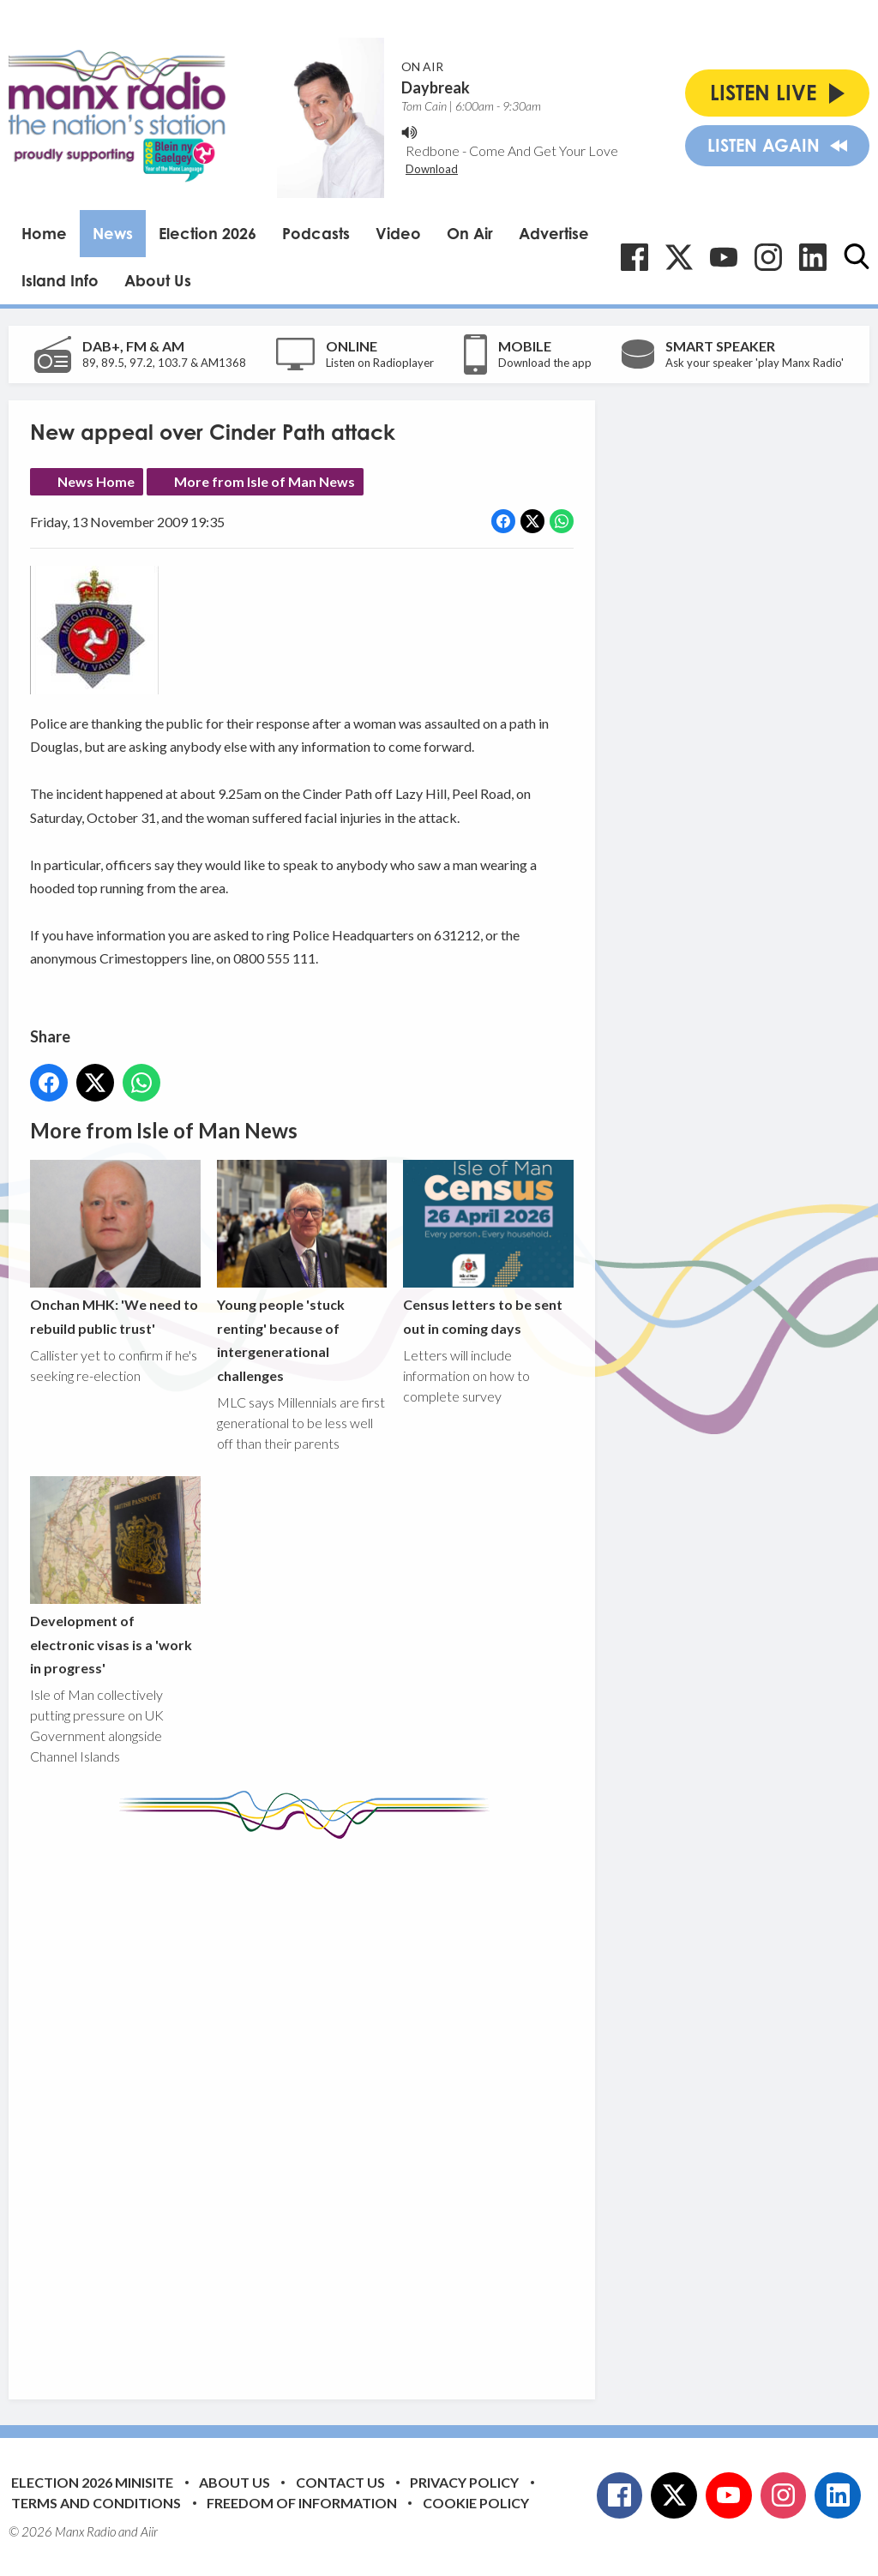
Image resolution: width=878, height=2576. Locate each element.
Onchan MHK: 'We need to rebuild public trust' (115, 1248)
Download (432, 169)
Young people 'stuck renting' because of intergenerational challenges (302, 1271)
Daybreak (435, 87)
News (113, 233)
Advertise (554, 233)
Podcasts (316, 233)
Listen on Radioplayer (380, 362)
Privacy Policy (464, 2482)
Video (398, 233)
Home (44, 233)
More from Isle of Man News (264, 481)
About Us (157, 280)
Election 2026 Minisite (92, 2482)
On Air (470, 233)
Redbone (433, 150)
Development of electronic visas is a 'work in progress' (115, 1576)
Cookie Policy (476, 2503)
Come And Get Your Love (543, 150)
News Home (96, 481)
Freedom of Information (302, 2503)
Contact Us (340, 2482)
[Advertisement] (351, 2106)
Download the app (545, 362)
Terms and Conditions (96, 2503)
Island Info (60, 280)
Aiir (149, 2531)
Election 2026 (207, 233)
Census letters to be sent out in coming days (488, 1248)
